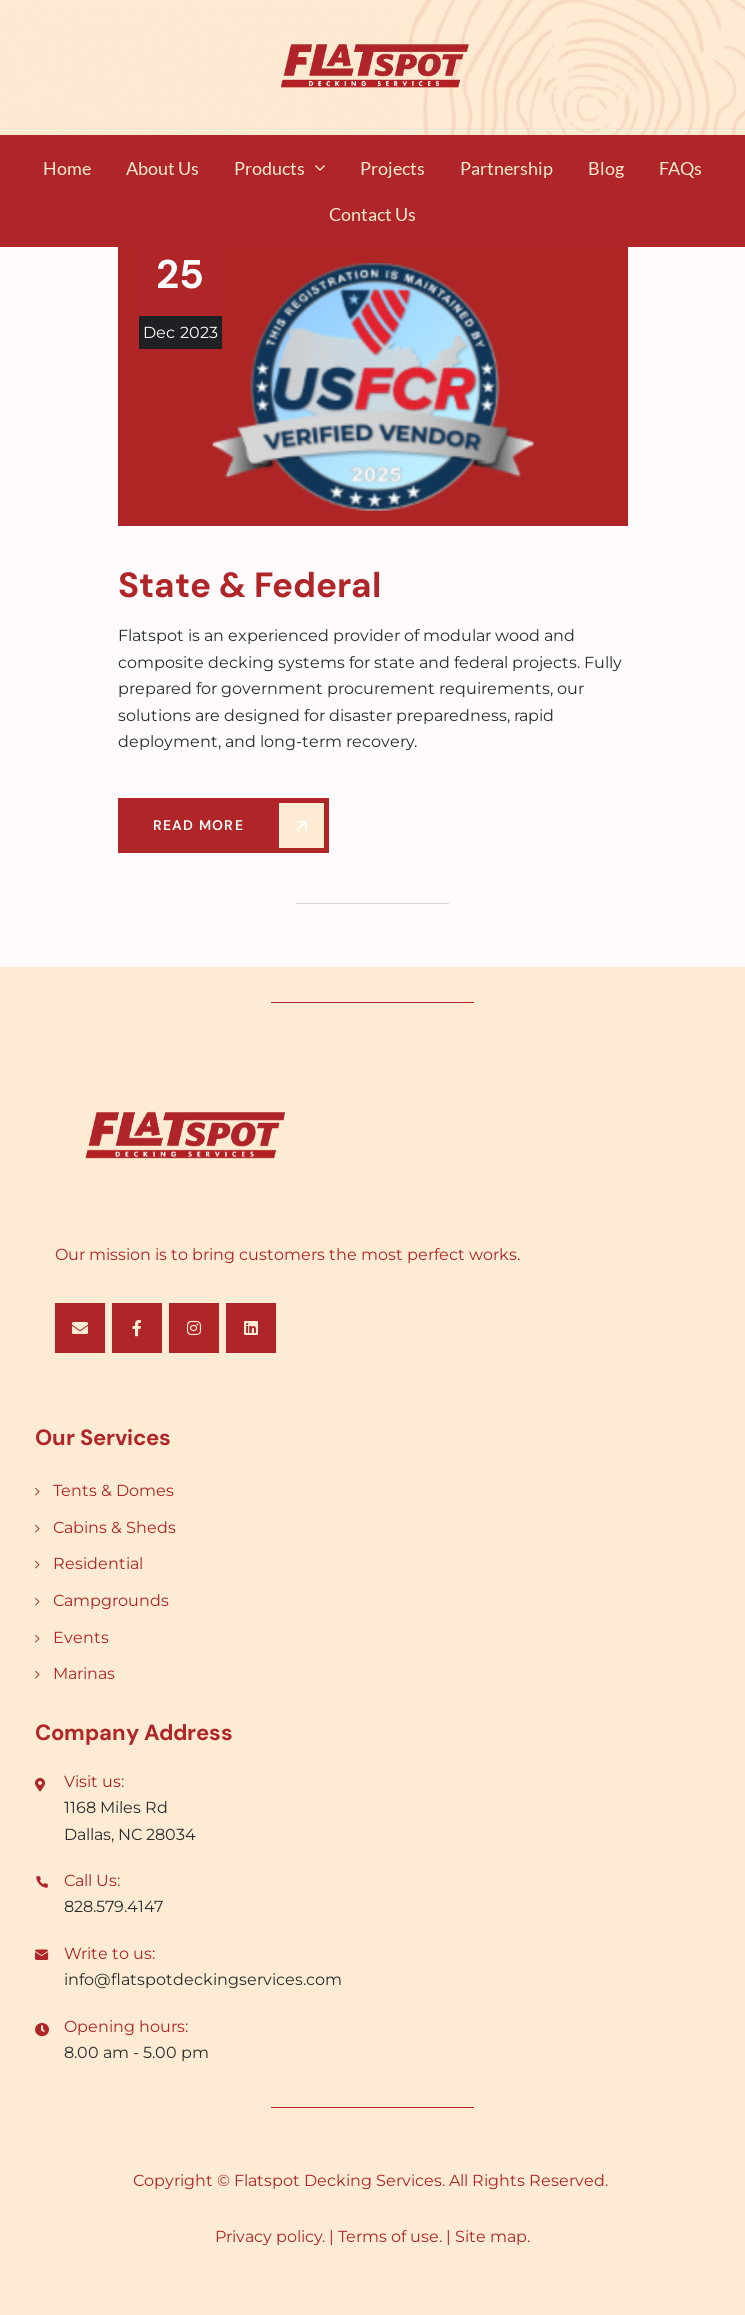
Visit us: (94, 1781)
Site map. (492, 2236)
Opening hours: (126, 2026)
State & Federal (249, 585)
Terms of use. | (396, 2236)
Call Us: (92, 1880)
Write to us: (109, 1953)
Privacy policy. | (276, 2236)
